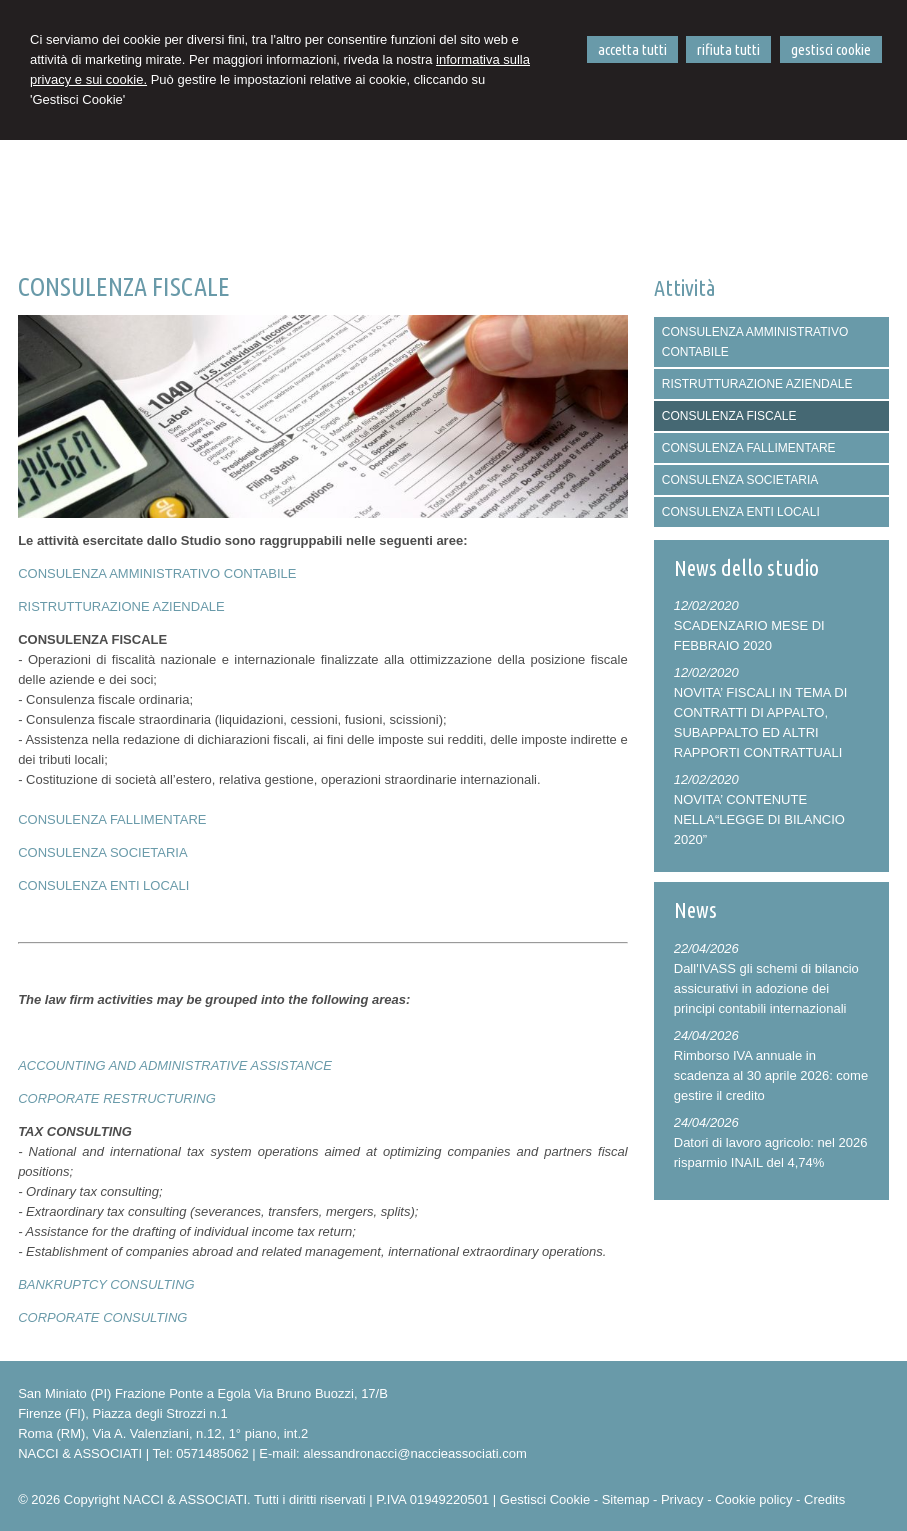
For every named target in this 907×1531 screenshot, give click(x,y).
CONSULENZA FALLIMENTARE (112, 819)
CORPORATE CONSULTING (102, 1317)
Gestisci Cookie (545, 1499)
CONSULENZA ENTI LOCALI (103, 885)
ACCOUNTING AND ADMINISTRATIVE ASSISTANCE (175, 1065)
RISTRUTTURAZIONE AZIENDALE (121, 606)
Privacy (682, 1499)
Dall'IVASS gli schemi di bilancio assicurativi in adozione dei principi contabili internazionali (766, 988)
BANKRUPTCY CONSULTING (106, 1284)
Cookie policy (753, 1499)
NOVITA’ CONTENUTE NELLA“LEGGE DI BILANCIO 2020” (759, 819)
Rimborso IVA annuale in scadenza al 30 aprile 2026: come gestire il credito (771, 1075)
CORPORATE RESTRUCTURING (117, 1098)
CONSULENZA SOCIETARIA (103, 852)
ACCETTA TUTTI (632, 49)
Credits (824, 1499)
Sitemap (626, 1499)
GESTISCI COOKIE (831, 49)
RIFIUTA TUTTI (728, 49)
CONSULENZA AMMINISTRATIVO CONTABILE (157, 573)
